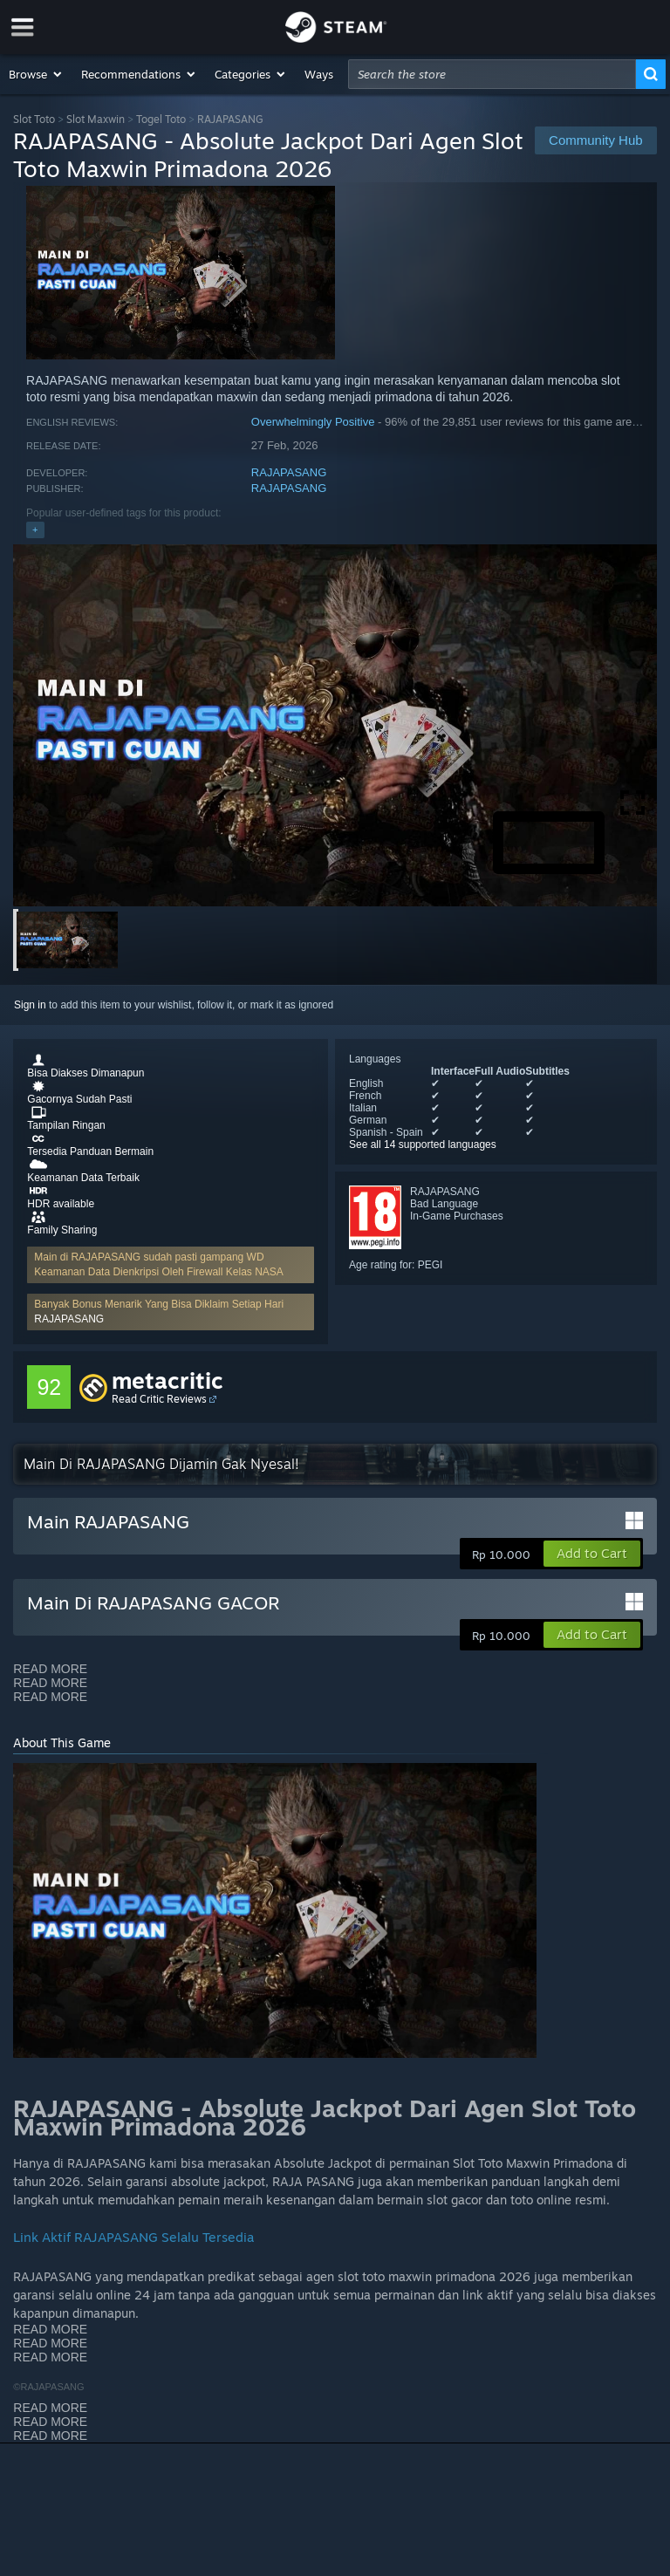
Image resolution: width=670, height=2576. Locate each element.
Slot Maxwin (95, 119)
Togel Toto (161, 119)
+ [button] (35, 529)
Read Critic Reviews (159, 1398)
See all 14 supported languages (422, 1144)
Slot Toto (34, 119)
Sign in (30, 1005)
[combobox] (492, 74)
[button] (36, 74)
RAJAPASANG (288, 472)
